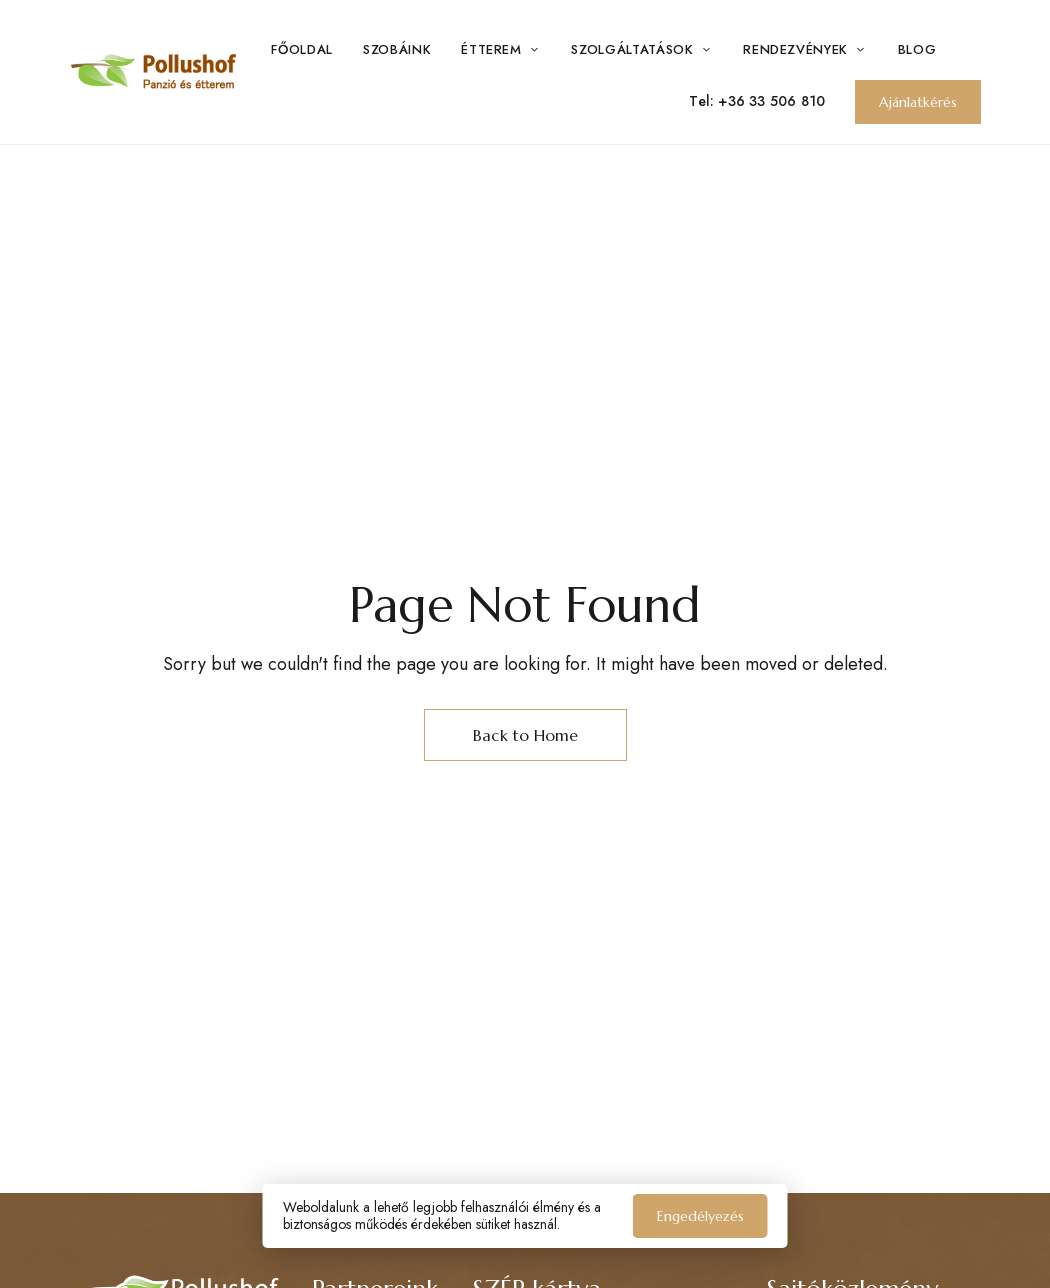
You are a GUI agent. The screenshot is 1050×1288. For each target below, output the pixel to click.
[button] (918, 102)
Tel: (703, 101)
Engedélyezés (700, 1216)
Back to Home (525, 735)
